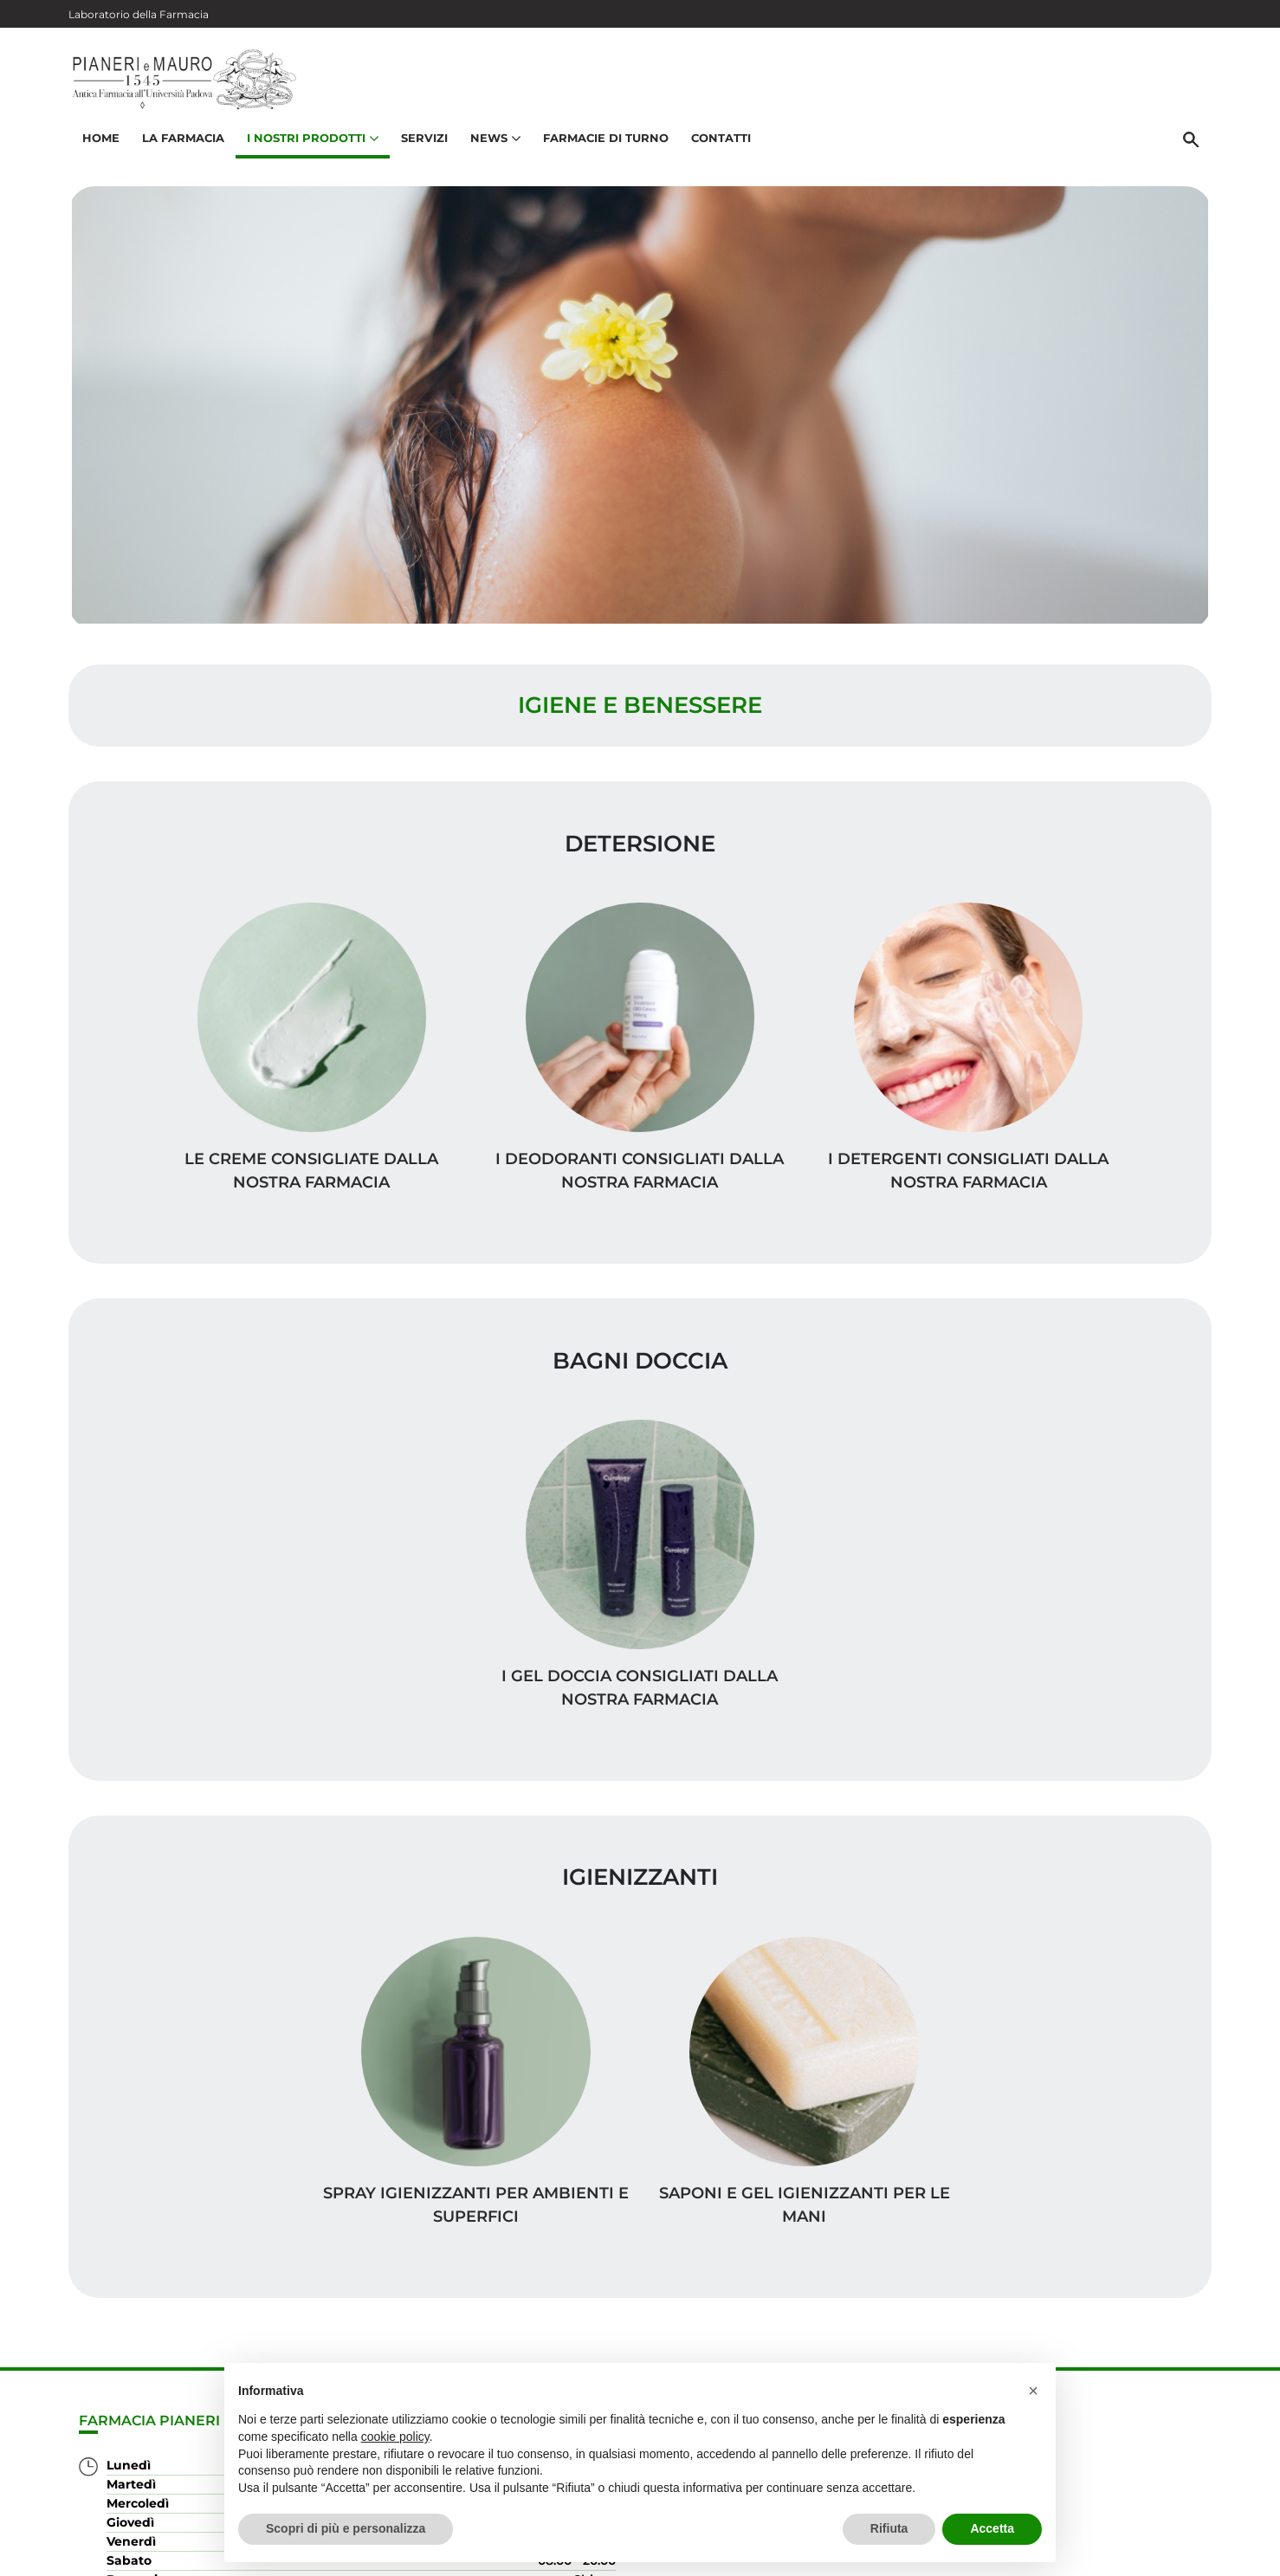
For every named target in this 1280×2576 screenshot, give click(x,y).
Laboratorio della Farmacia (138, 14)
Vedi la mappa (536, 2348)
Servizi (421, 144)
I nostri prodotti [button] (310, 144)
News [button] (493, 144)
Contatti (718, 144)
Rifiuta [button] (889, 2528)
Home (98, 144)
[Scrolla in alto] (1240, 2506)
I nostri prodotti (1130, 2302)
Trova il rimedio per (1117, 2330)
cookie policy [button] (395, 2436)
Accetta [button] (992, 2528)
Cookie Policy (1162, 2553)
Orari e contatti (1134, 2358)
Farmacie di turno (603, 144)
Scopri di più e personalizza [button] (345, 2528)
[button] (1033, 2390)
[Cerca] (1193, 144)
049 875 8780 (149, 2448)
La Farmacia (180, 144)
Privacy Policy (1071, 2553)
